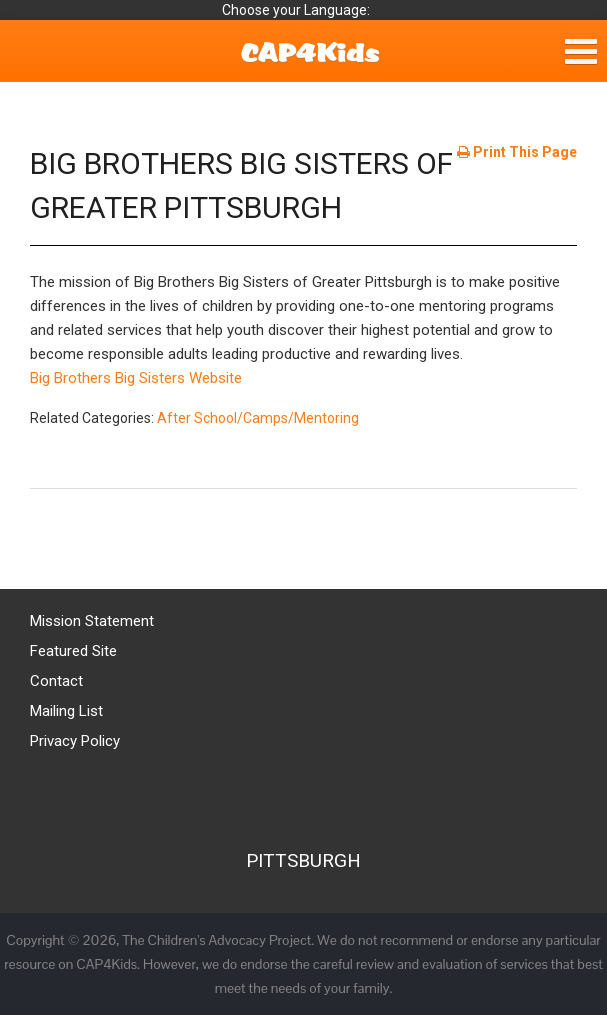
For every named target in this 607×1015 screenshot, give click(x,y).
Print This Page (517, 152)
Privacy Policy (75, 741)
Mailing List (66, 711)
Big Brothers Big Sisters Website (136, 378)
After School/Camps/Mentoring (258, 418)
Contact (56, 681)
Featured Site (73, 651)
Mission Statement (92, 621)
